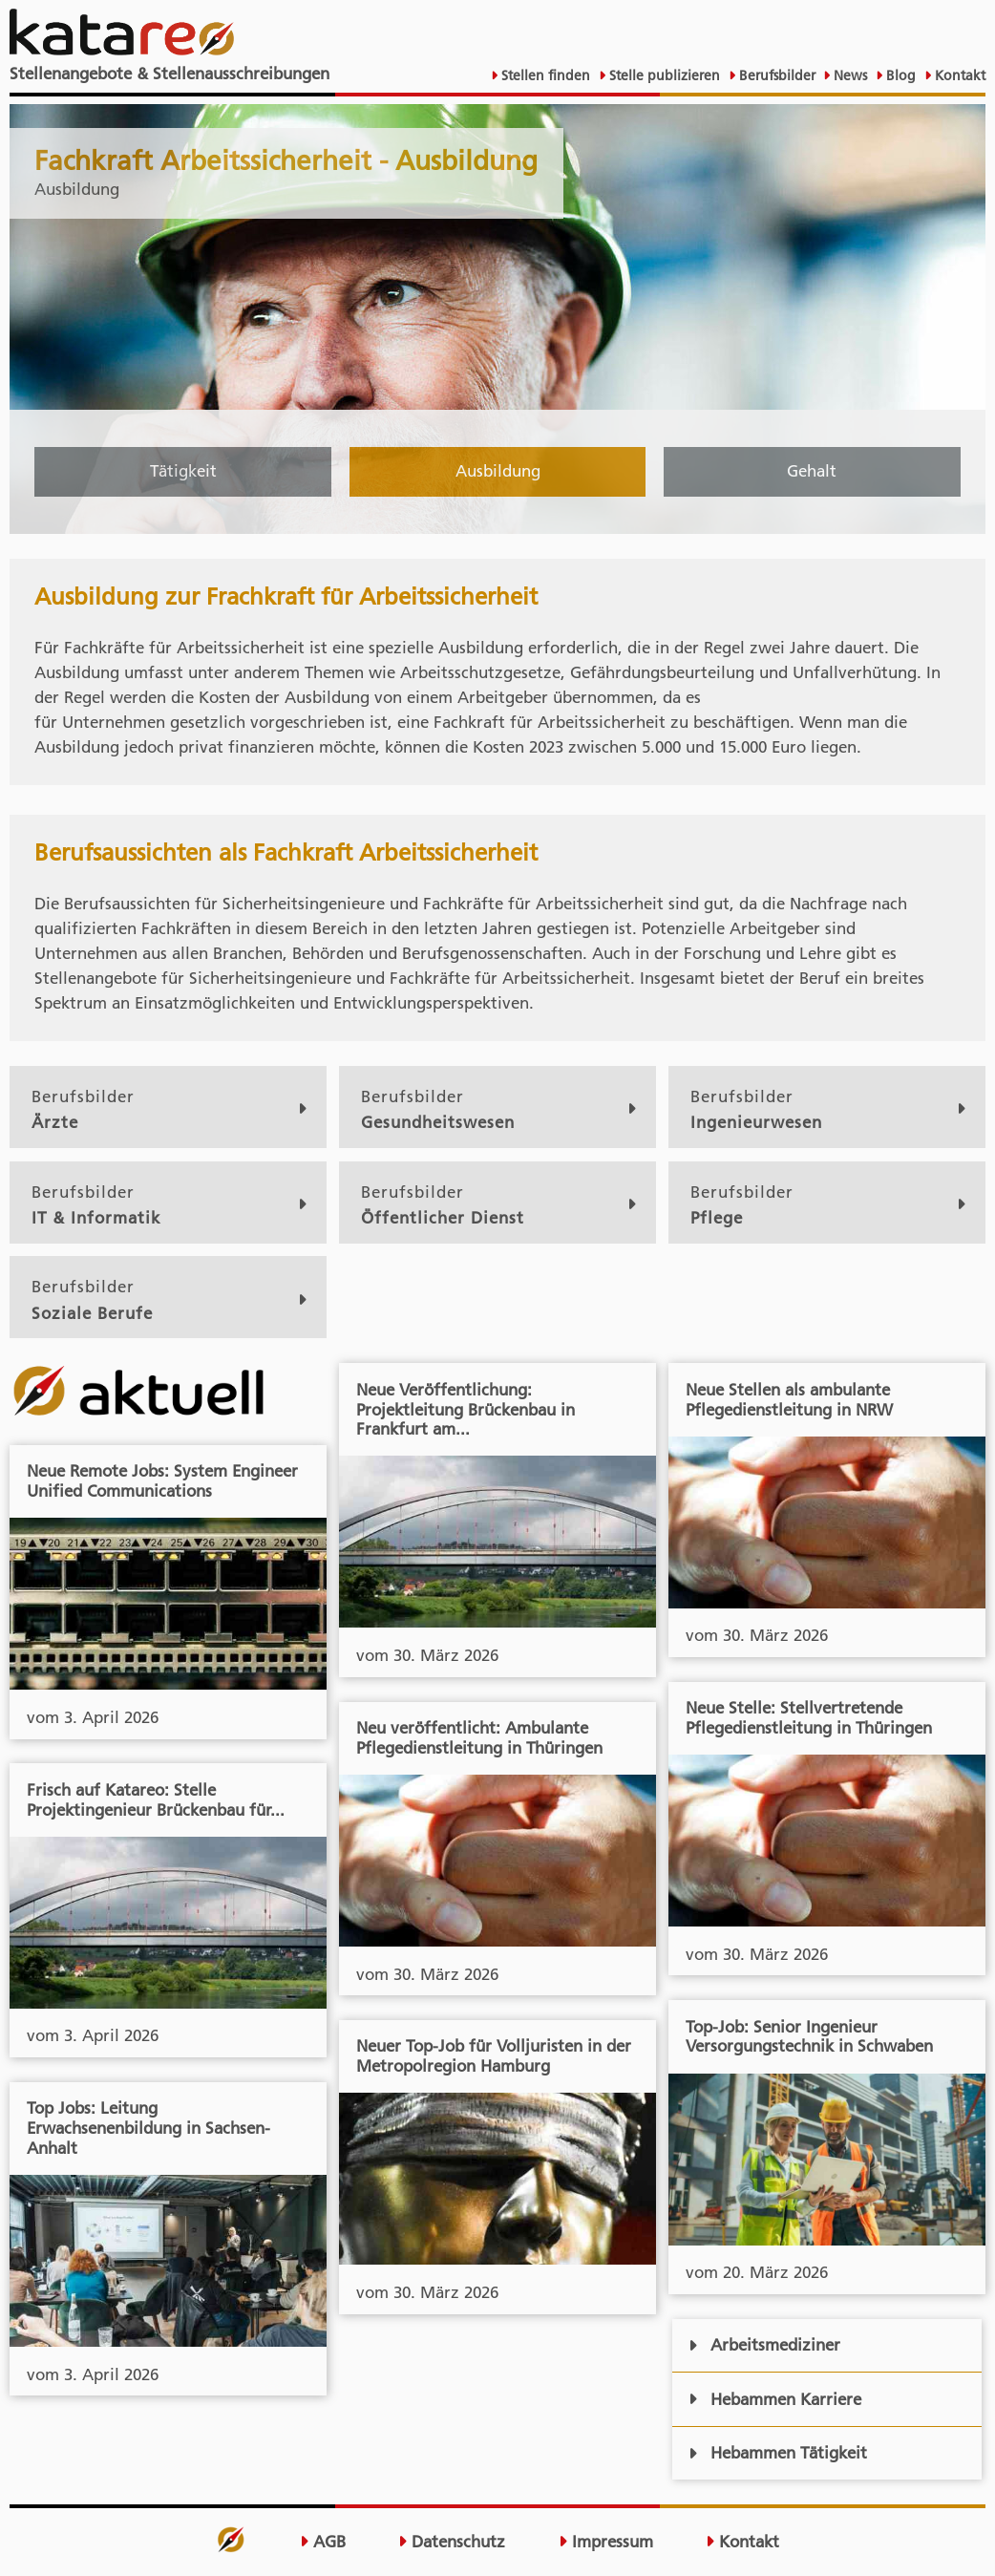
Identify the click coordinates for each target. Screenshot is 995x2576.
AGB (323, 2541)
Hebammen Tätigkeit (777, 2452)
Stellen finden (544, 75)
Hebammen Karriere (774, 2399)
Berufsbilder (775, 75)
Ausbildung (497, 470)
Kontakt (958, 75)
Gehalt (811, 470)
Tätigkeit (183, 470)
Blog (899, 75)
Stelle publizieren (662, 75)
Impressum (606, 2541)
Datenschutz (451, 2541)
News (848, 75)
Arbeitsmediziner (764, 2344)
